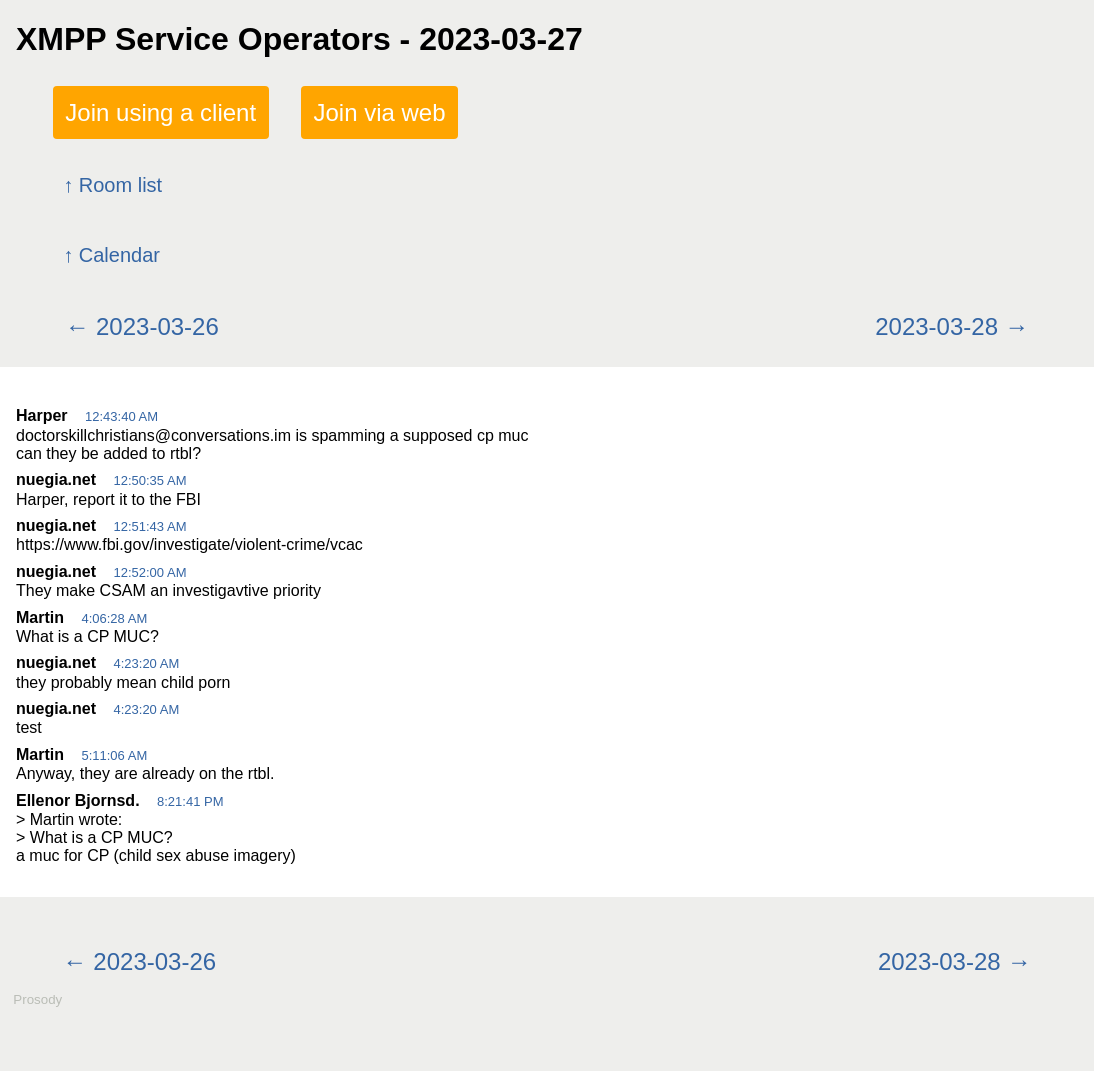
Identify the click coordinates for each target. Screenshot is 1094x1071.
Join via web (379, 112)
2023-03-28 (936, 326)
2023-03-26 (157, 326)
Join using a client (160, 112)
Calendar (119, 255)
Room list (120, 185)
